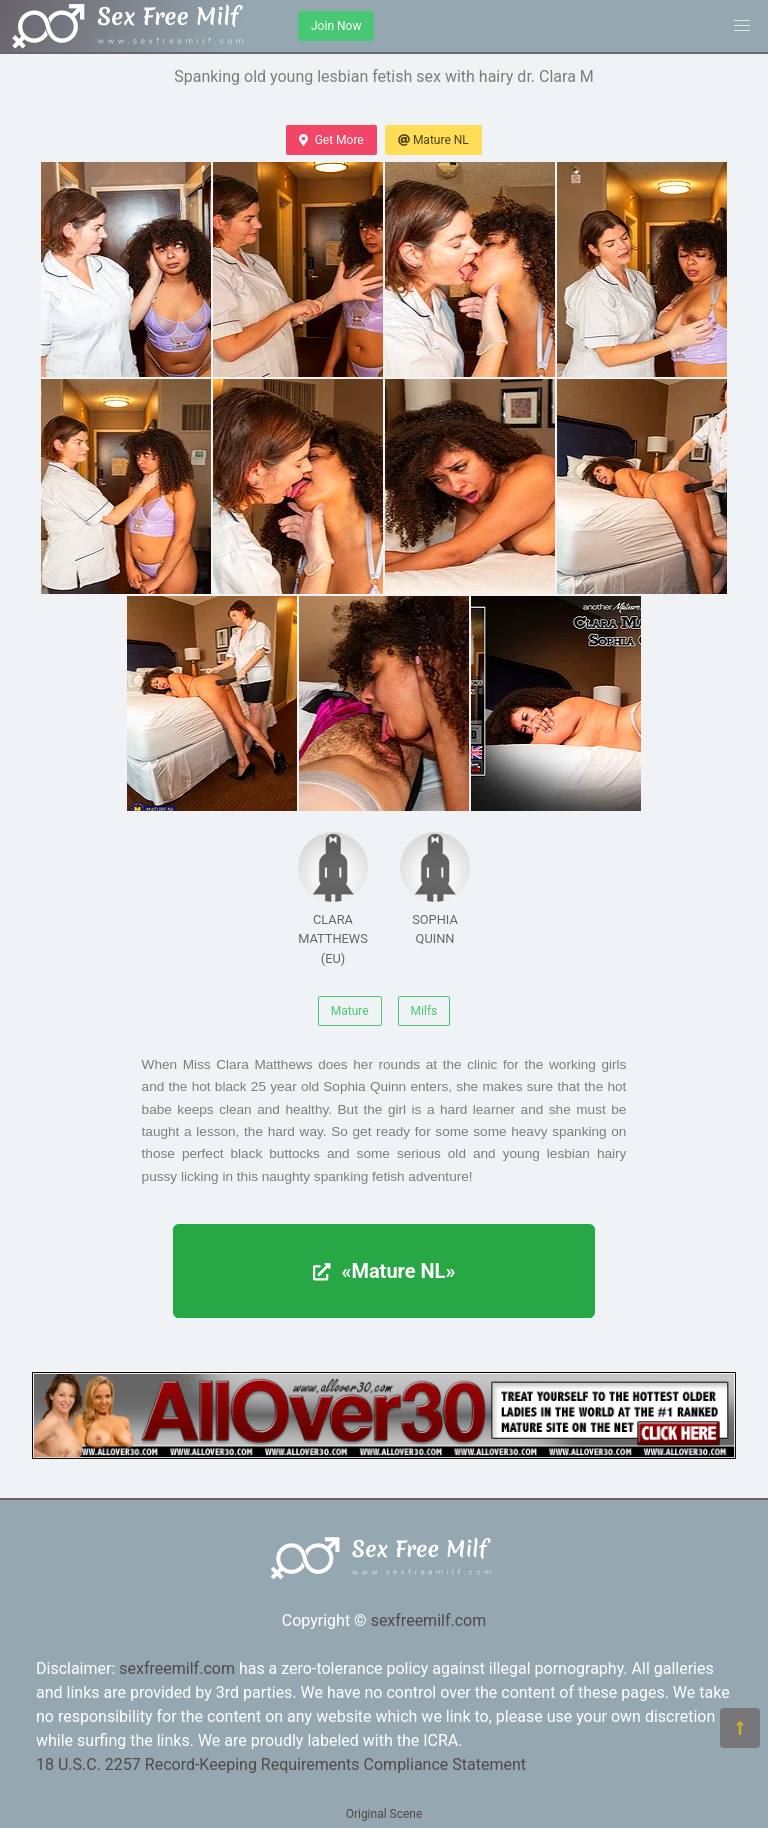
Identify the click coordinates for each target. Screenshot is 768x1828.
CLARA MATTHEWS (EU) (333, 898)
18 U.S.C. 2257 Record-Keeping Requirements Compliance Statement (281, 1764)
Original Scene (384, 1814)
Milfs (424, 1011)
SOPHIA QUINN (435, 889)
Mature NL (433, 140)
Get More (331, 140)
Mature (350, 1011)
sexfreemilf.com (429, 1620)
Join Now (336, 26)
